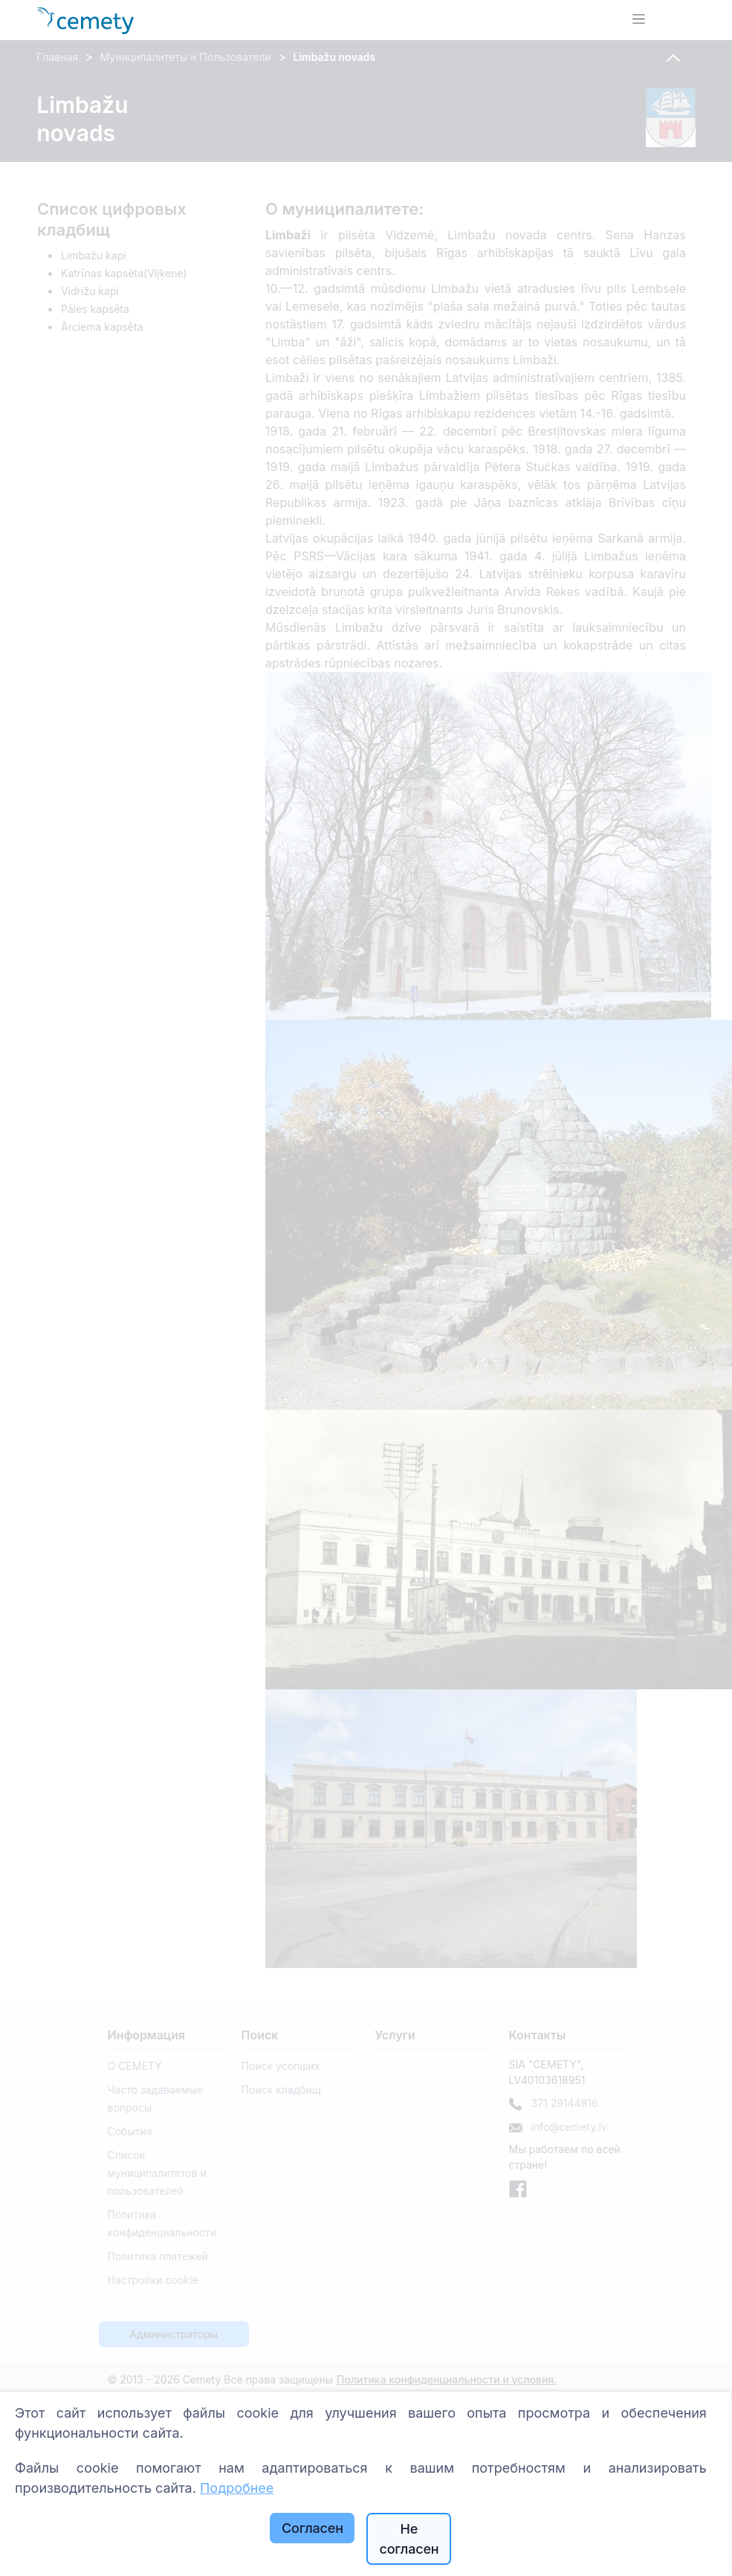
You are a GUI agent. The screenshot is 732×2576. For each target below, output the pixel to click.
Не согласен (408, 2539)
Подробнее (236, 2488)
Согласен (312, 2528)
